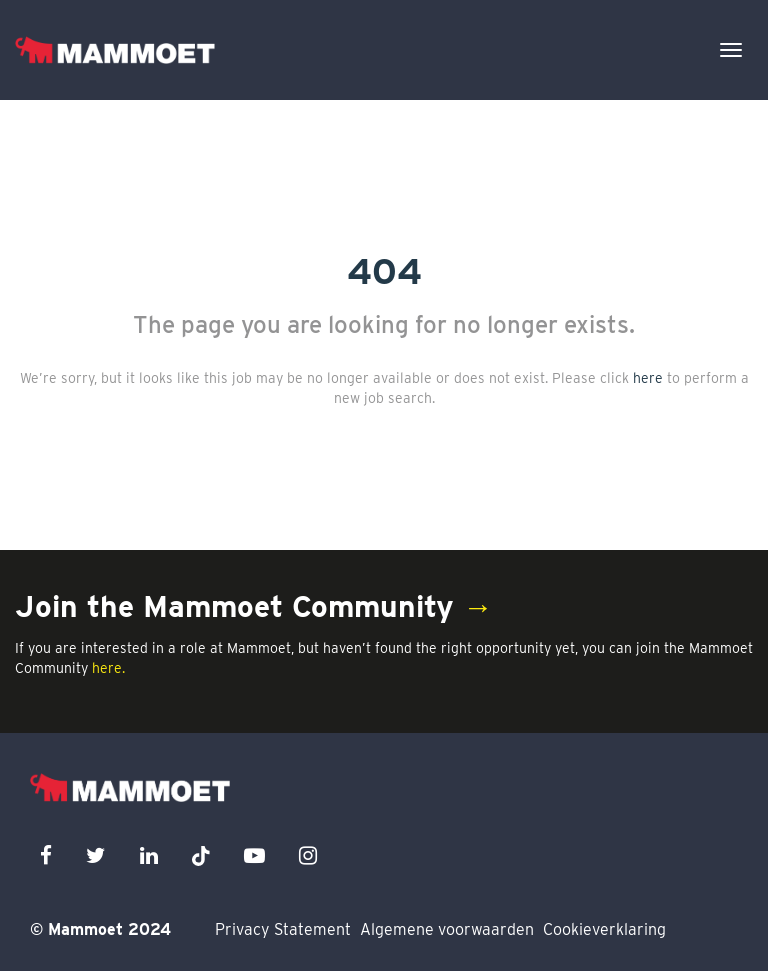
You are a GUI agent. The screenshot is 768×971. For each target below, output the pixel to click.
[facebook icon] (46, 855)
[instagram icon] (308, 855)
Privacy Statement (283, 929)
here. (108, 668)
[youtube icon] (254, 855)
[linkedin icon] (149, 855)
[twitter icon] (96, 855)
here (648, 378)
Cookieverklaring (604, 929)
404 (384, 271)
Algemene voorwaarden (447, 929)
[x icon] (201, 855)
